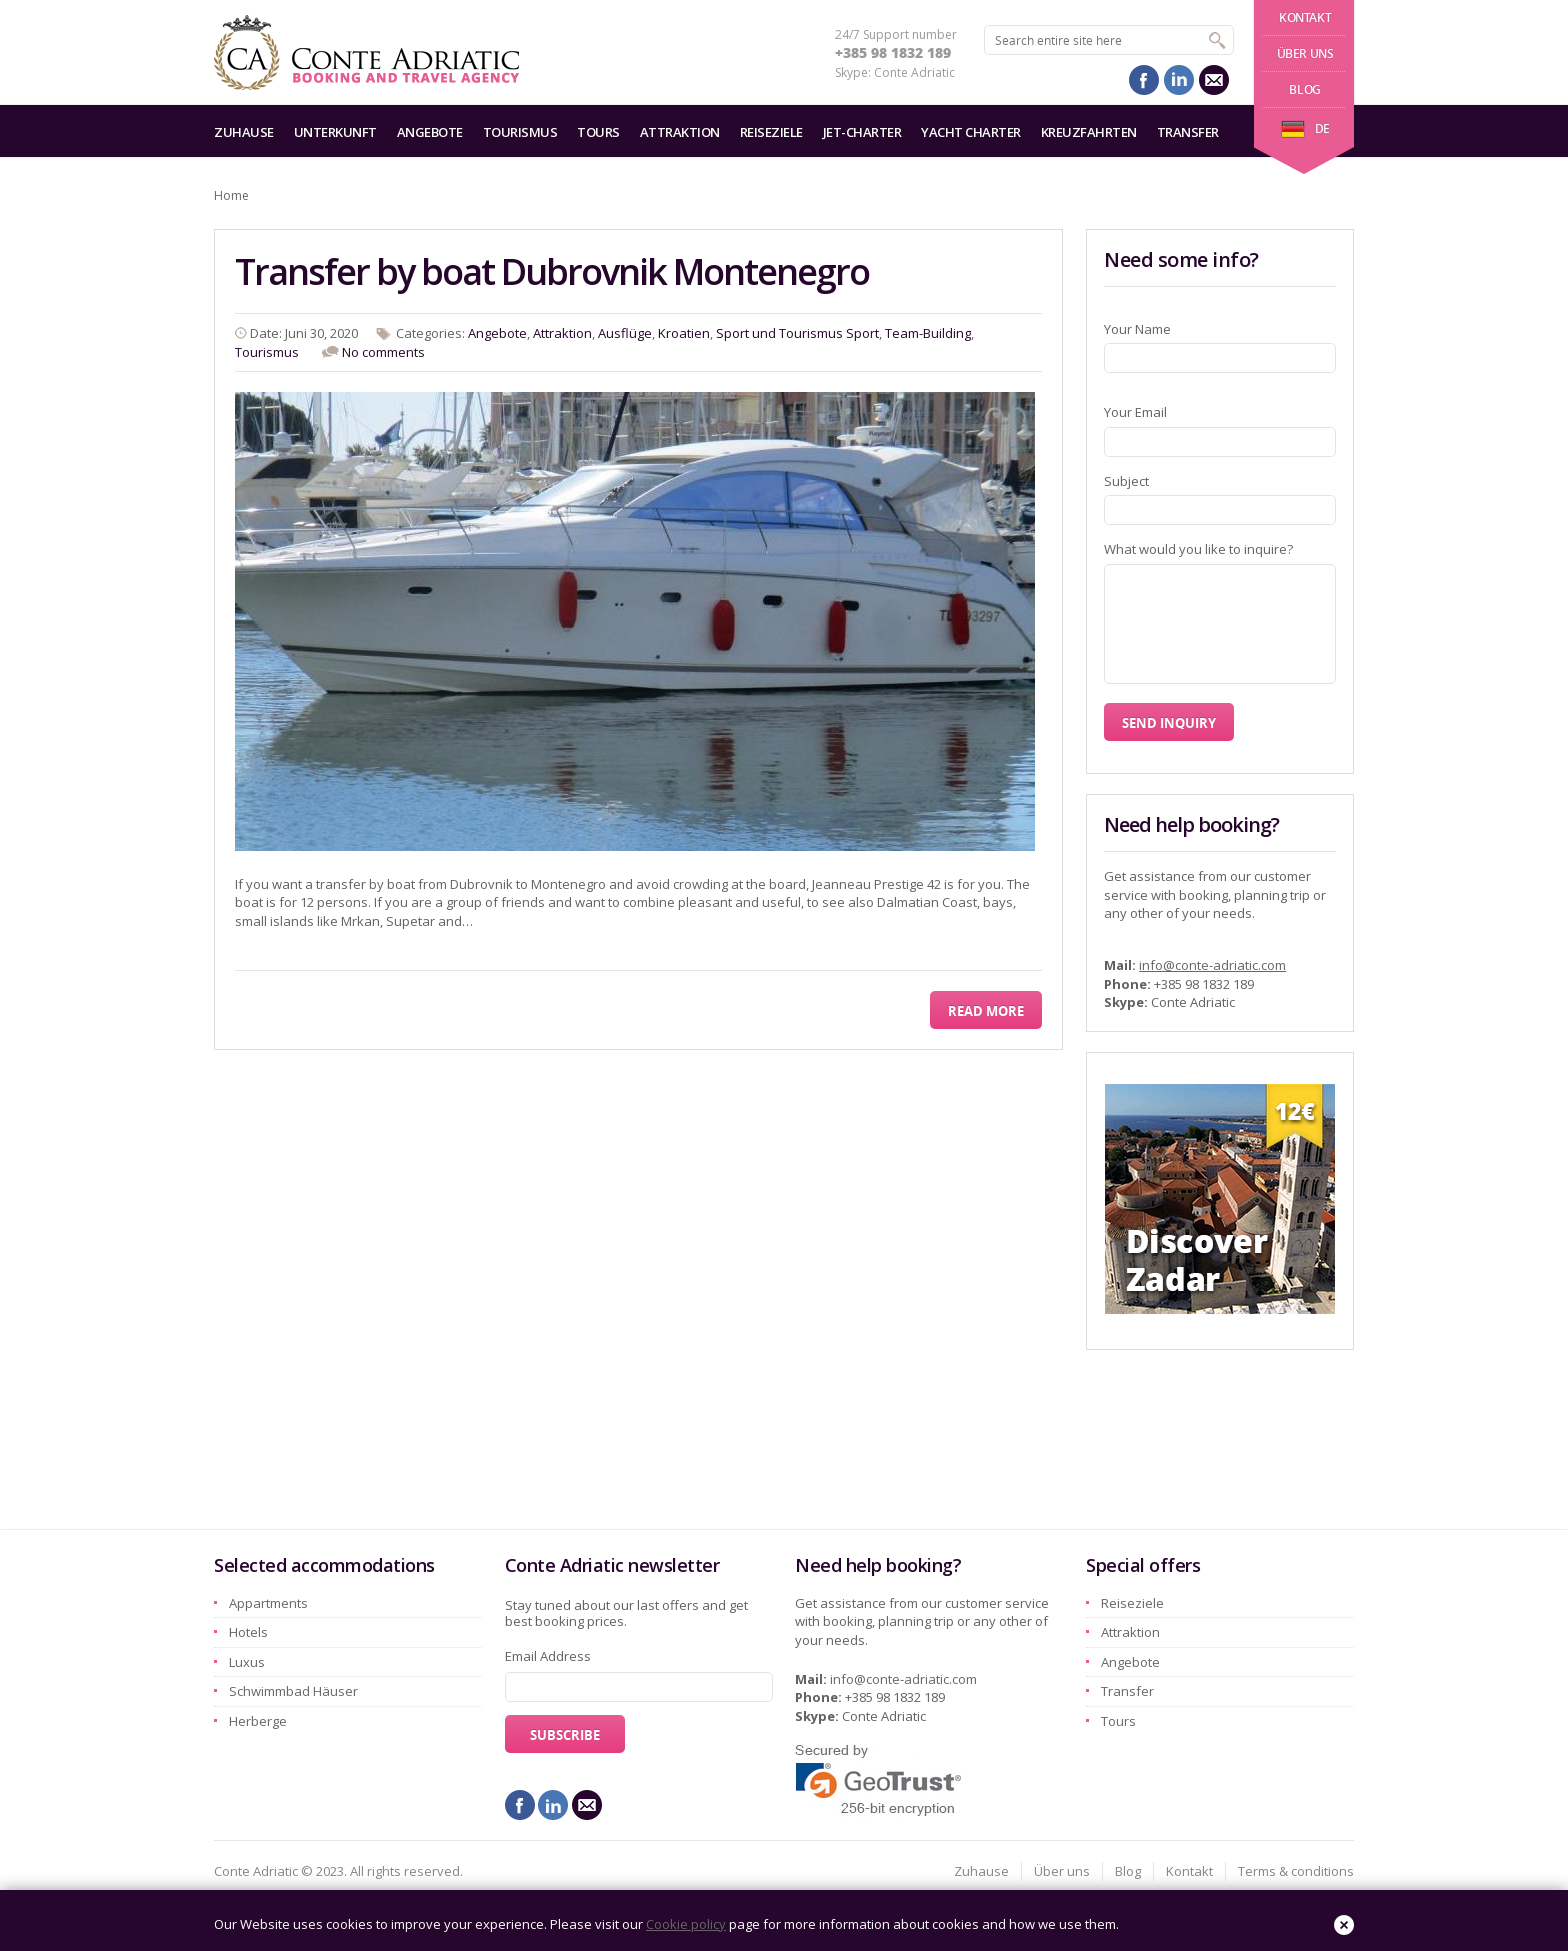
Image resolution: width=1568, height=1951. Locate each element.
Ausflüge (625, 333)
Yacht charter (971, 132)
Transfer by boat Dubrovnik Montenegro (552, 271)
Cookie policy (686, 1924)
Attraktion (680, 132)
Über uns (1305, 53)
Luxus (247, 1662)
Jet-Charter (862, 132)
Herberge (258, 1721)
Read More (986, 1011)
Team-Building (928, 333)
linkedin (1179, 80)
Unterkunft (335, 132)
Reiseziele (771, 132)
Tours (598, 132)
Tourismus (520, 132)
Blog (1304, 89)
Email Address (548, 1656)
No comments (383, 352)
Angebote (430, 132)
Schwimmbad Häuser (293, 1691)
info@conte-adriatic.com (1212, 965)
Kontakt (1305, 17)
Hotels (248, 1632)
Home (231, 195)
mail (1214, 80)
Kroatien (684, 333)
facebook (1144, 80)
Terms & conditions (1296, 1871)
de (1305, 128)
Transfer (1188, 132)
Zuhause (244, 132)
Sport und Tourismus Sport (797, 333)
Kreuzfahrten (1089, 132)
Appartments (268, 1603)
